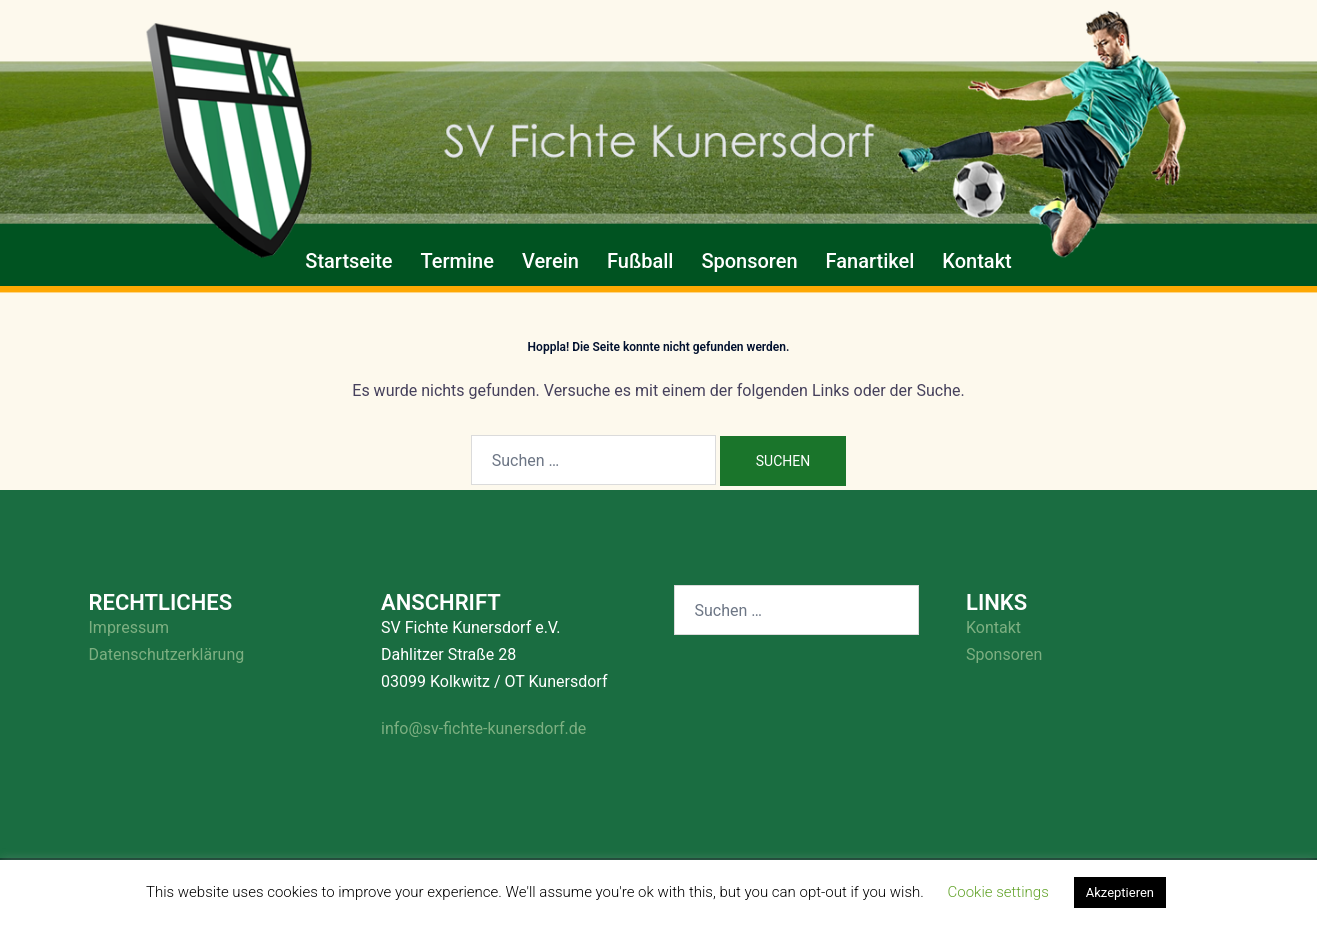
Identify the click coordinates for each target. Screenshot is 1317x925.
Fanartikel (870, 261)
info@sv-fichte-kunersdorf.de (483, 728)
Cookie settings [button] (998, 892)
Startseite (348, 261)
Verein (550, 261)
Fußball (640, 261)
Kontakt (976, 261)
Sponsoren (749, 261)
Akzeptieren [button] (1120, 892)
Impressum (129, 627)
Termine (457, 261)
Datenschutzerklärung (167, 654)
